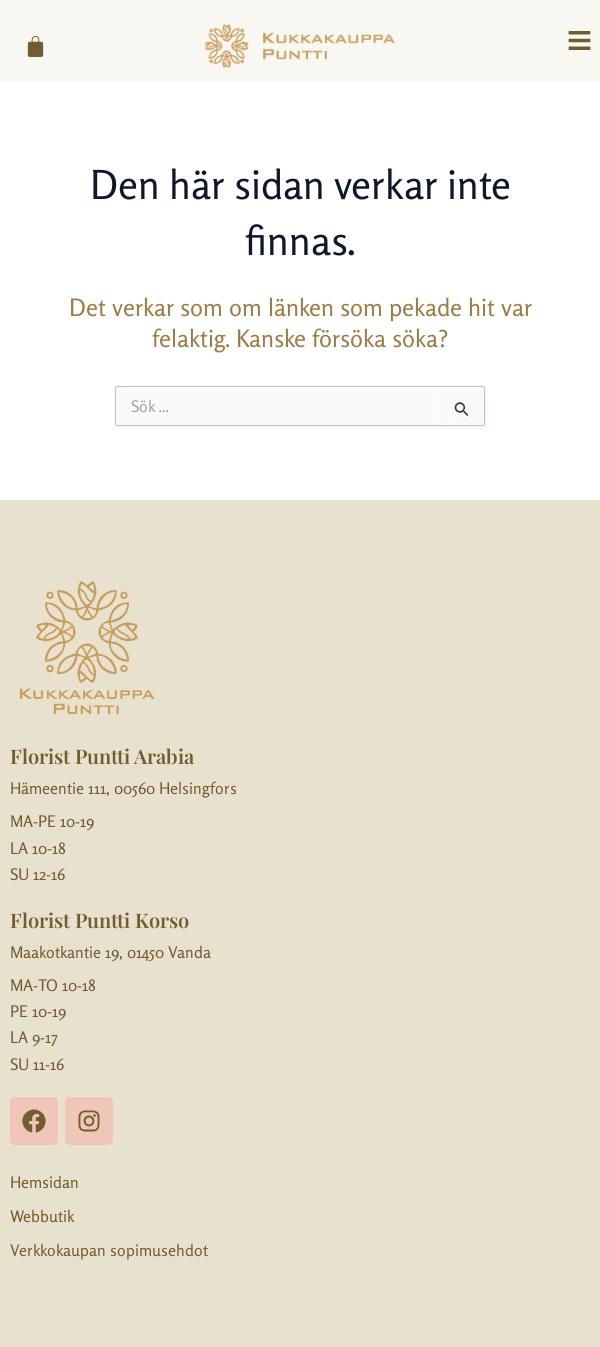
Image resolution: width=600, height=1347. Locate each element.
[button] (580, 41)
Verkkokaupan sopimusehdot (109, 1250)
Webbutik (42, 1216)
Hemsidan (44, 1182)
